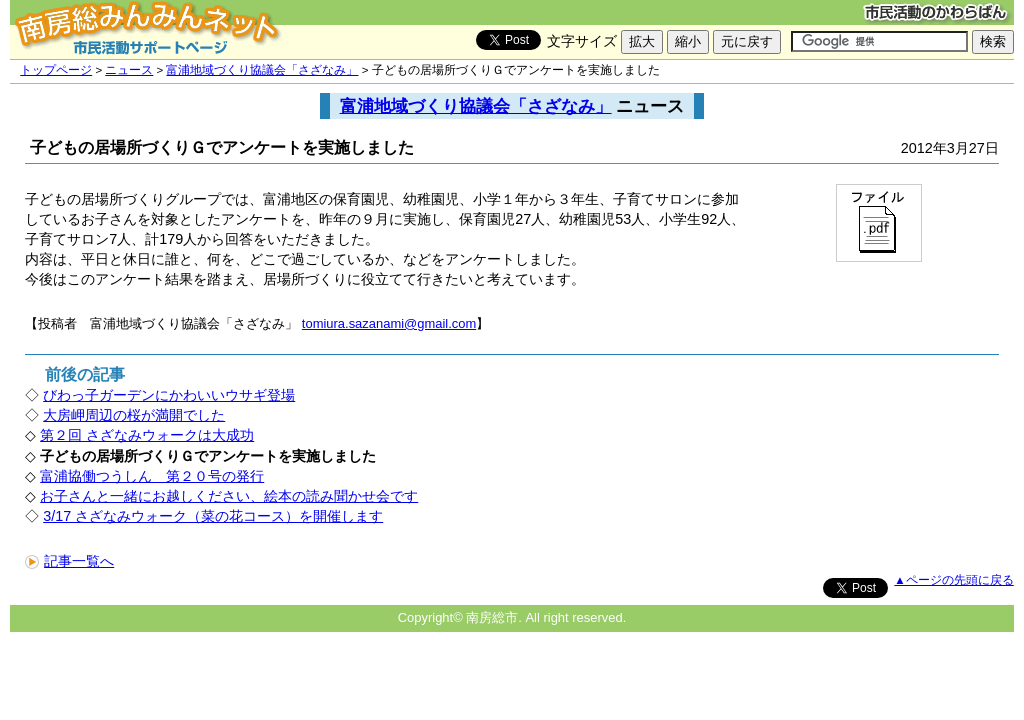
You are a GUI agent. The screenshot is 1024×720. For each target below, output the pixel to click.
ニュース (129, 70)
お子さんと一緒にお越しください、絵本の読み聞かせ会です (229, 496)
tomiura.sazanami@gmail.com (389, 323)
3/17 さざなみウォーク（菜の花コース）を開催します (213, 516)
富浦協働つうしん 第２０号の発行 (152, 476)
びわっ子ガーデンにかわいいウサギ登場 (169, 395)
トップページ (56, 70)
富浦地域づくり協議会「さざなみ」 (262, 70)
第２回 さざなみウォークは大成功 (147, 435)
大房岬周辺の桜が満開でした (134, 415)
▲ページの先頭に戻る (953, 580)
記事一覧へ (69, 561)
